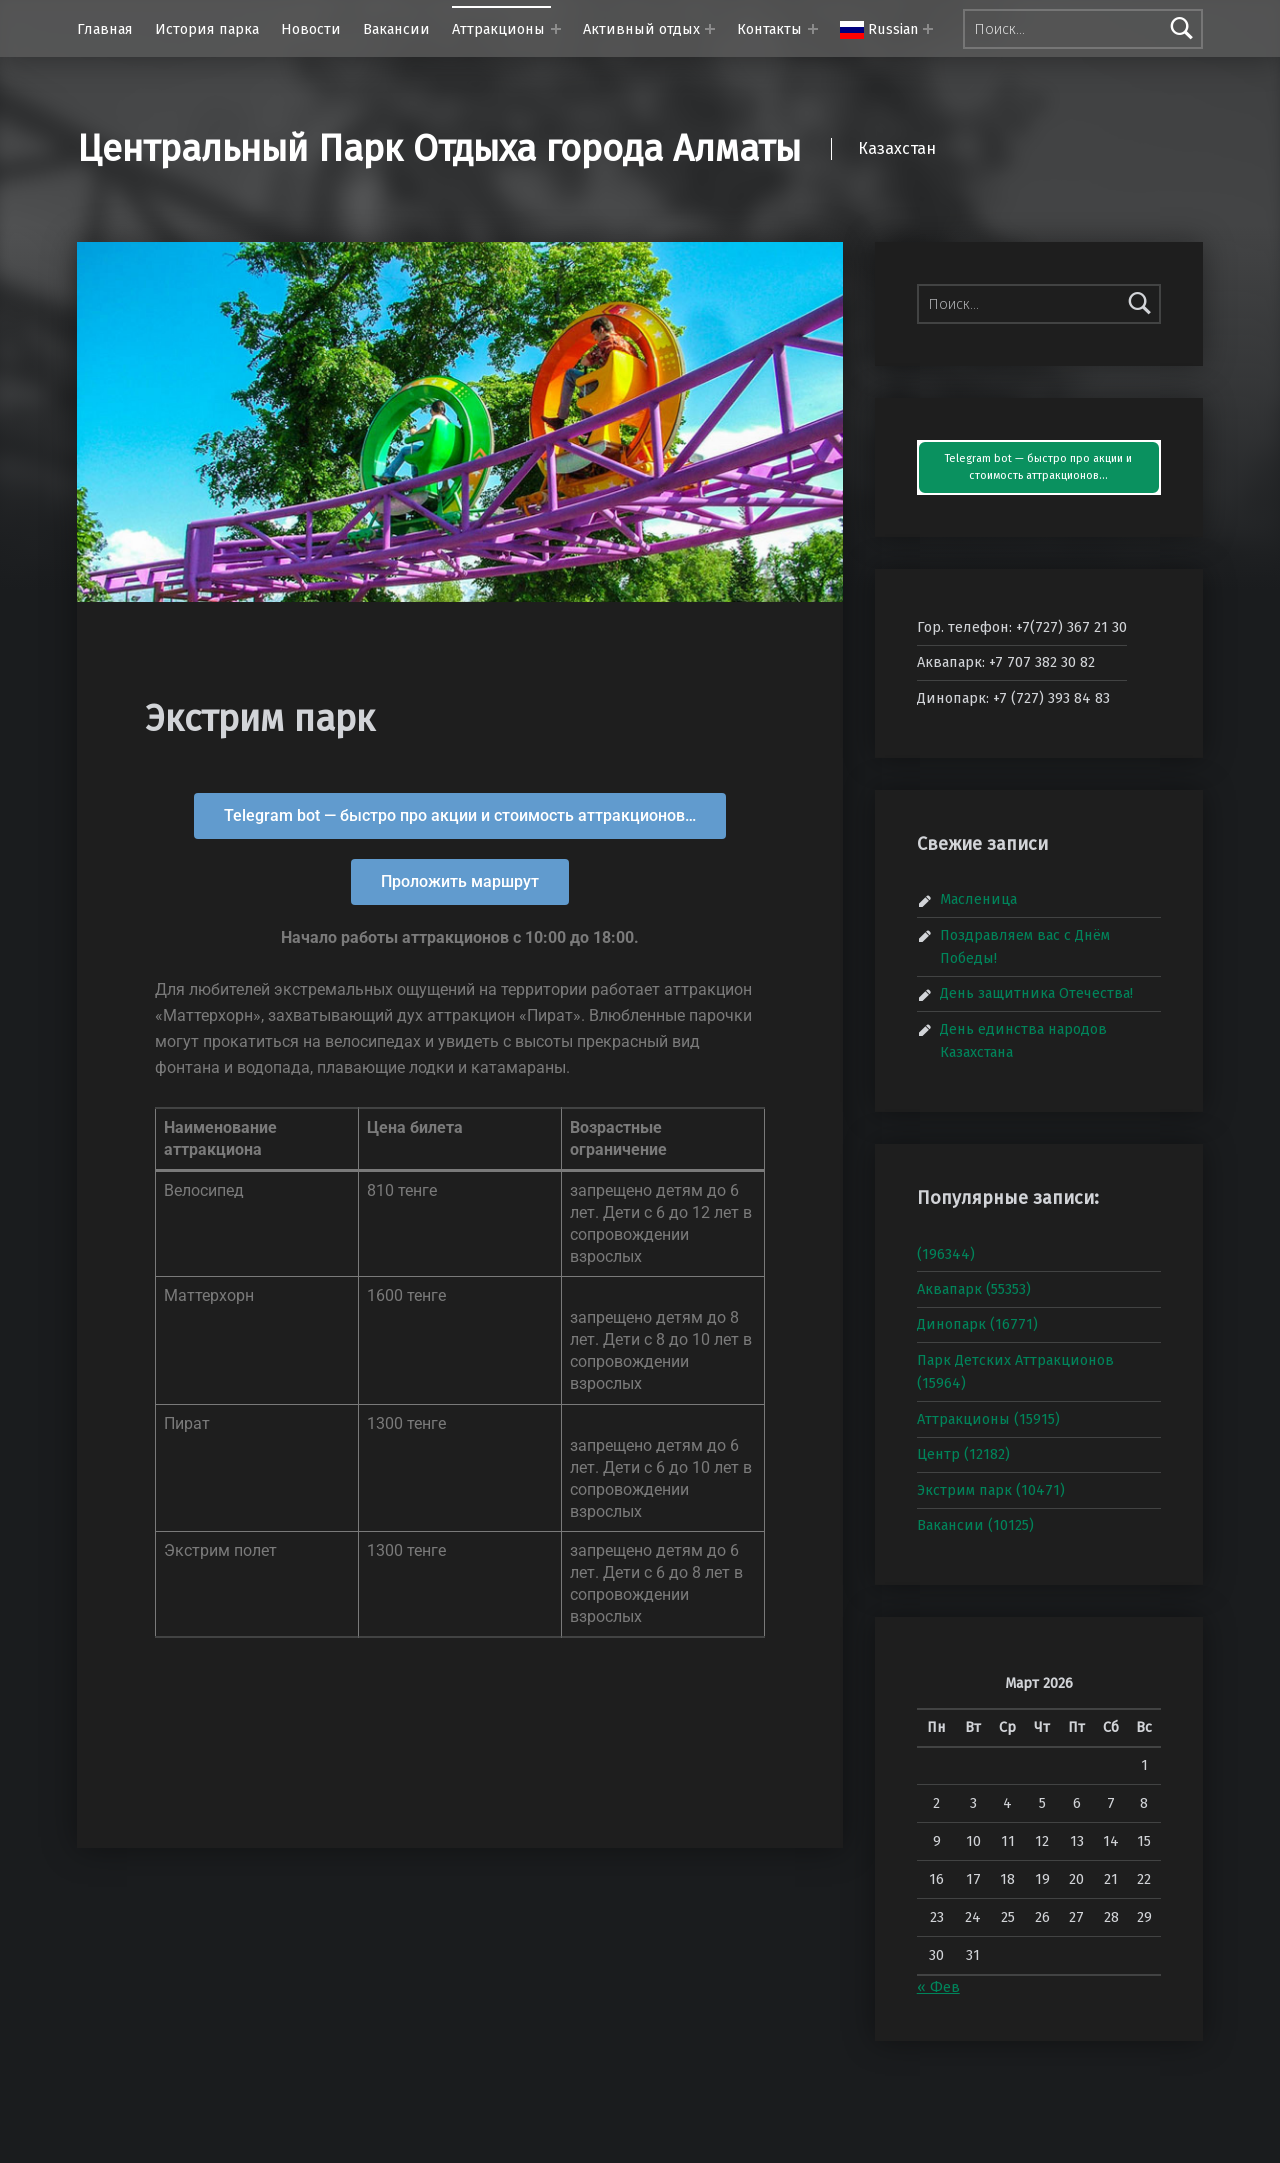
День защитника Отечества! (1036, 993)
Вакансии (396, 29)
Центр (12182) (963, 1454)
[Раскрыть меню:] (928, 29)
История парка (207, 29)
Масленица (978, 899)
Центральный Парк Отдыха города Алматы (439, 149)
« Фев (938, 1987)
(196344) (946, 1254)
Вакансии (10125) (975, 1525)
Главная (105, 29)
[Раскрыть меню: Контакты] (813, 29)
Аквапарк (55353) (974, 1289)
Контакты (769, 29)
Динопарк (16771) (977, 1324)
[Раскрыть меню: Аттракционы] (556, 29)
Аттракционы (498, 29)
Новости (311, 29)
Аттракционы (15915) (988, 1419)
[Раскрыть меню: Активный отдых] (710, 29)
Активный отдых (641, 29)
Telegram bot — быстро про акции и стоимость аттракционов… (1038, 467)
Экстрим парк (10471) (991, 1490)
